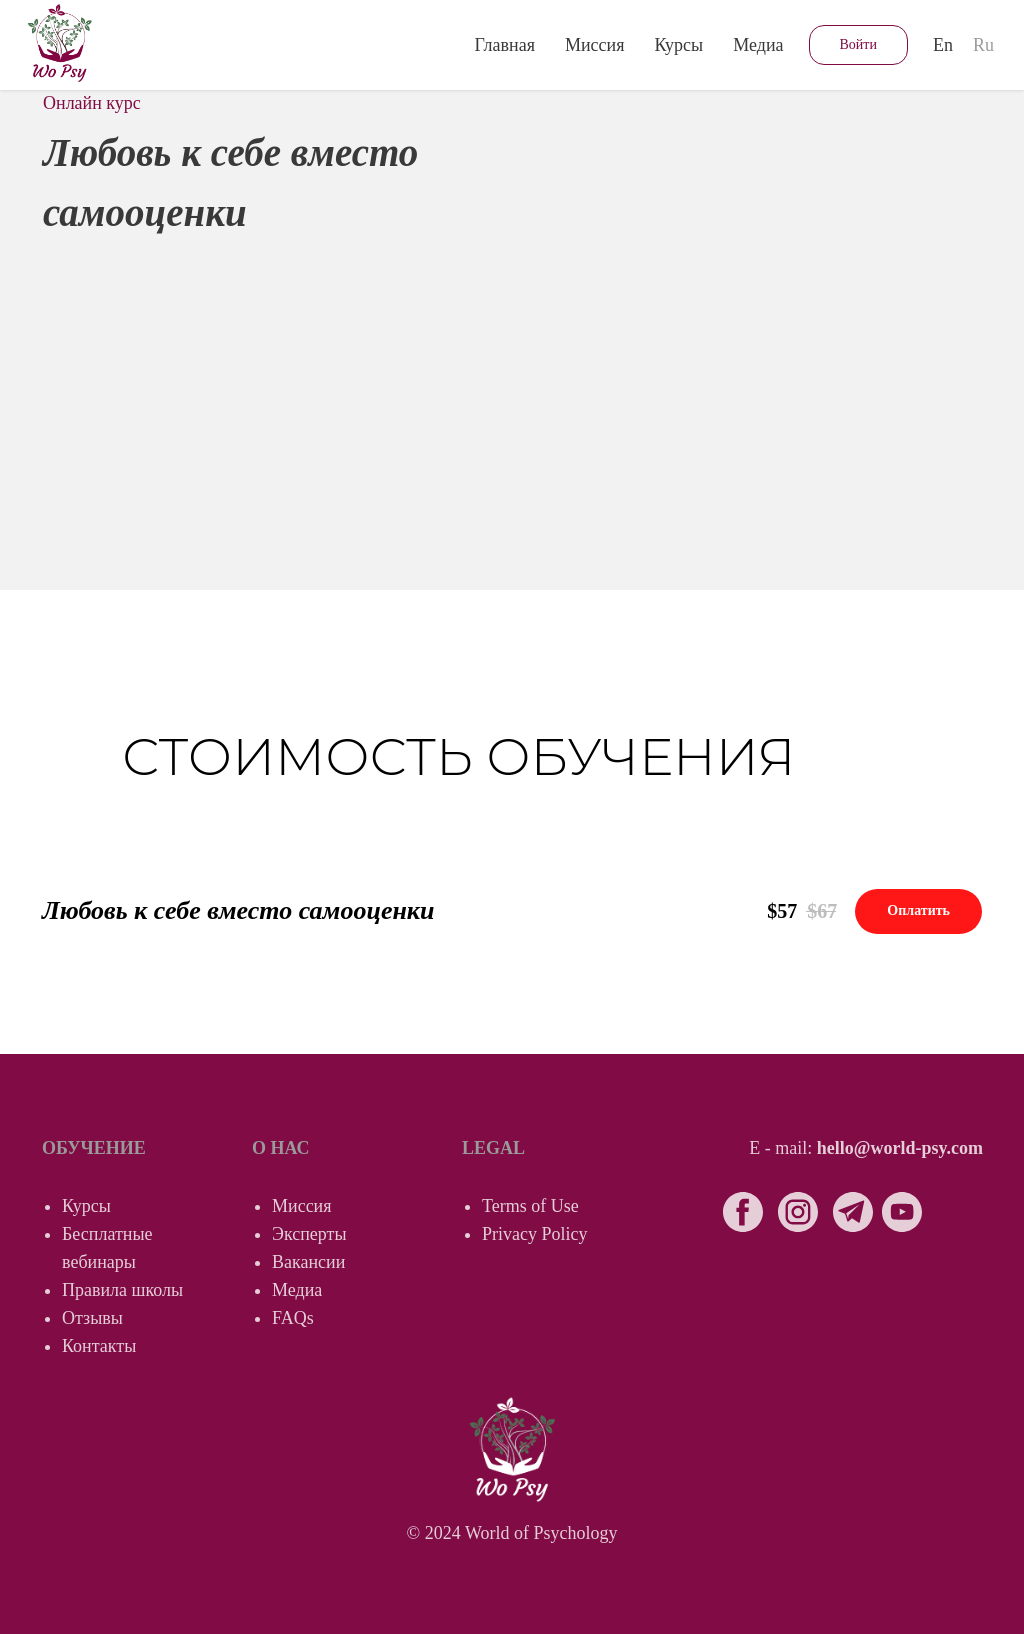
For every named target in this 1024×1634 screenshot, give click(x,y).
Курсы (86, 1206)
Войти (858, 44)
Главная (505, 45)
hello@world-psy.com (900, 1148)
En (943, 45)
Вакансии (308, 1262)
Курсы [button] (678, 45)
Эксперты (309, 1234)
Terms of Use (530, 1206)
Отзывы (92, 1318)
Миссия (595, 45)
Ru (983, 45)
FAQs (293, 1318)
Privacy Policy (535, 1234)
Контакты (99, 1346)
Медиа (758, 45)
